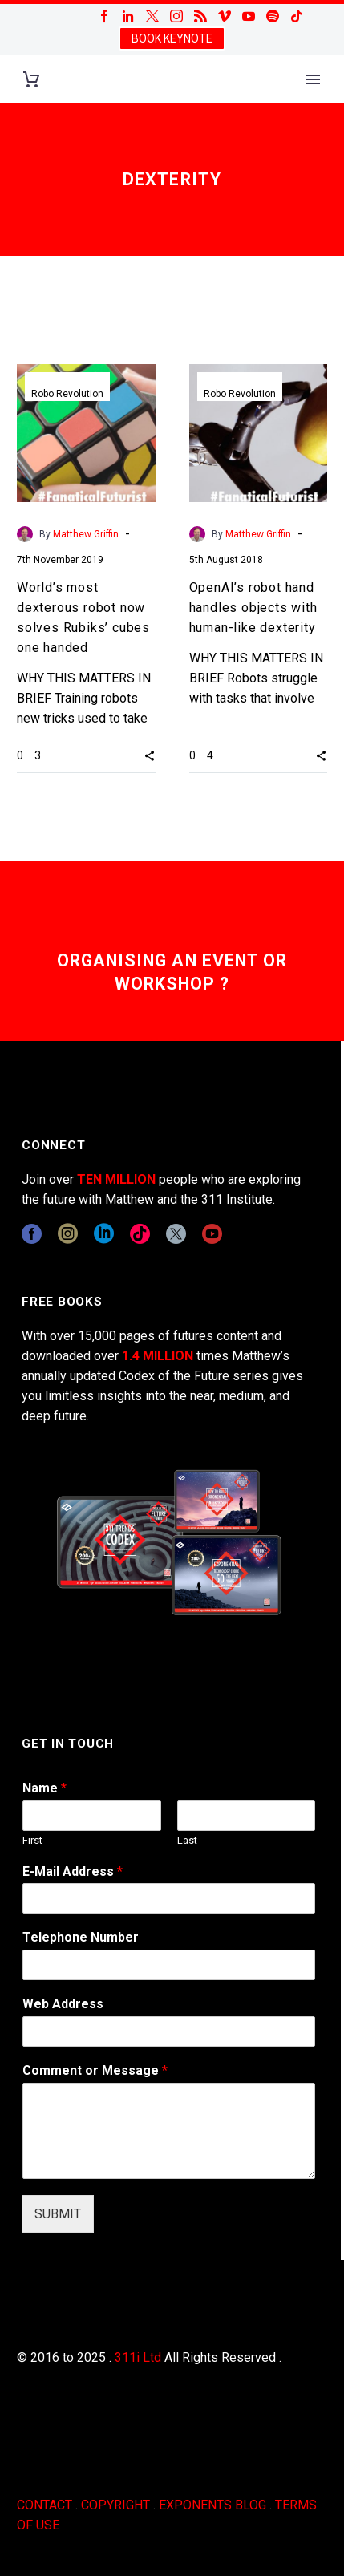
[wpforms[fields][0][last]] (246, 1815)
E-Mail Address (72, 1871)
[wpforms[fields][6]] (168, 1965)
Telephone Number (80, 1937)
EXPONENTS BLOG (212, 2505)
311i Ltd (138, 2357)
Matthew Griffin (86, 534)
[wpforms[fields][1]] (168, 1898)
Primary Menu (313, 79)
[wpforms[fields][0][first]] (91, 1815)
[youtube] (212, 1234)
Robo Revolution (67, 393)
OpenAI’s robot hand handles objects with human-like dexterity (253, 607)
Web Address (62, 2003)
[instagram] (68, 1234)
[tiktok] (140, 1234)
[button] (150, 754)
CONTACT (44, 2505)
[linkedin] (104, 1234)
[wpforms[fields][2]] (168, 2131)
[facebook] (32, 1234)
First (32, 1840)
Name (44, 1788)
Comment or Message (95, 2070)
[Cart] (31, 80)
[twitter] (176, 1234)
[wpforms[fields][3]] (168, 2031)
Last (187, 1840)
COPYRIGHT (115, 2505)
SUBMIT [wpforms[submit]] (57, 2214)
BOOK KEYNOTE (172, 38)
